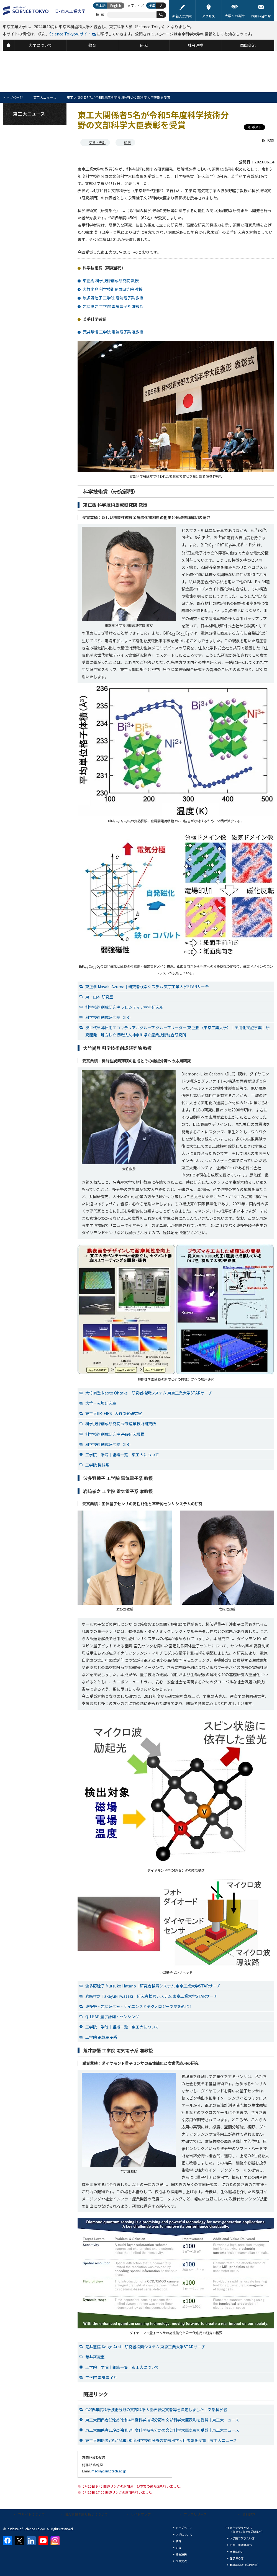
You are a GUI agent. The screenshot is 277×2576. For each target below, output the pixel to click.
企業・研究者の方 (241, 2545)
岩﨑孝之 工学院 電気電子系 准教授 (113, 306)
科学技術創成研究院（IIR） (109, 1017)
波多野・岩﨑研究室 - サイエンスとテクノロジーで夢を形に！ (139, 2006)
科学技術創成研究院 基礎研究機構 (114, 1434)
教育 (178, 2541)
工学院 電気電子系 (101, 2037)
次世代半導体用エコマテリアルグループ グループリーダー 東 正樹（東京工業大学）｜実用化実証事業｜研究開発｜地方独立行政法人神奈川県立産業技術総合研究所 (177, 1031)
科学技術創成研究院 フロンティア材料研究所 (124, 1007)
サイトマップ (141, 2514)
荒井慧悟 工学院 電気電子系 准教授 (113, 332)
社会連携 (181, 2554)
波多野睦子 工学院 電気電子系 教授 (113, 298)
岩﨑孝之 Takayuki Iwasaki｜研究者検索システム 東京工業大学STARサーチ (151, 1996)
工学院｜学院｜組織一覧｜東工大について (122, 1454)
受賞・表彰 (97, 142)
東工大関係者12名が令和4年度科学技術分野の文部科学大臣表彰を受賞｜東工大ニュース (162, 2420)
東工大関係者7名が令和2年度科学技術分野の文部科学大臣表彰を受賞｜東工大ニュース (161, 2440)
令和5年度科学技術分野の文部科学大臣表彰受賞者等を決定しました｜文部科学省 (156, 2409)
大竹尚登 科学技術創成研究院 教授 (113, 289)
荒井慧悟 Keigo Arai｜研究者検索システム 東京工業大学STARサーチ (145, 2346)
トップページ (13, 97)
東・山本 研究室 (99, 997)
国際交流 (181, 2561)
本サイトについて (31, 2514)
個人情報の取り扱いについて (86, 2514)
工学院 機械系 (97, 1465)
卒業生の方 (236, 2551)
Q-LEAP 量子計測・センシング (112, 2016)
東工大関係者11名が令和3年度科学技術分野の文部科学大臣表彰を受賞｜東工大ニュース (162, 2430)
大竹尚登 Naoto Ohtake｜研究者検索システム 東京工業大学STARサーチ (148, 1393)
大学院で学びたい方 (242, 2538)
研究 (127, 142)
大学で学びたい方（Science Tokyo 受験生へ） (247, 2530)
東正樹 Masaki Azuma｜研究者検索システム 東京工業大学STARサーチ (147, 986)
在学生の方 (236, 2558)
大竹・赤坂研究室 (100, 1403)
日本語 (101, 5)
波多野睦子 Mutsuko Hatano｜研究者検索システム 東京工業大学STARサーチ (152, 1986)
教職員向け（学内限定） (245, 2565)
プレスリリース (195, 2514)
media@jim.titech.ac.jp (108, 2471)
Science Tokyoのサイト (70, 34)
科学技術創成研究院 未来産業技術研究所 (120, 1423)
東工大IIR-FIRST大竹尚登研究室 (113, 1413)
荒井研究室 (95, 2357)
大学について (184, 2534)
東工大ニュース (44, 97)
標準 (151, 5)
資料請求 (249, 2514)
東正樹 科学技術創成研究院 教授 (111, 280)
